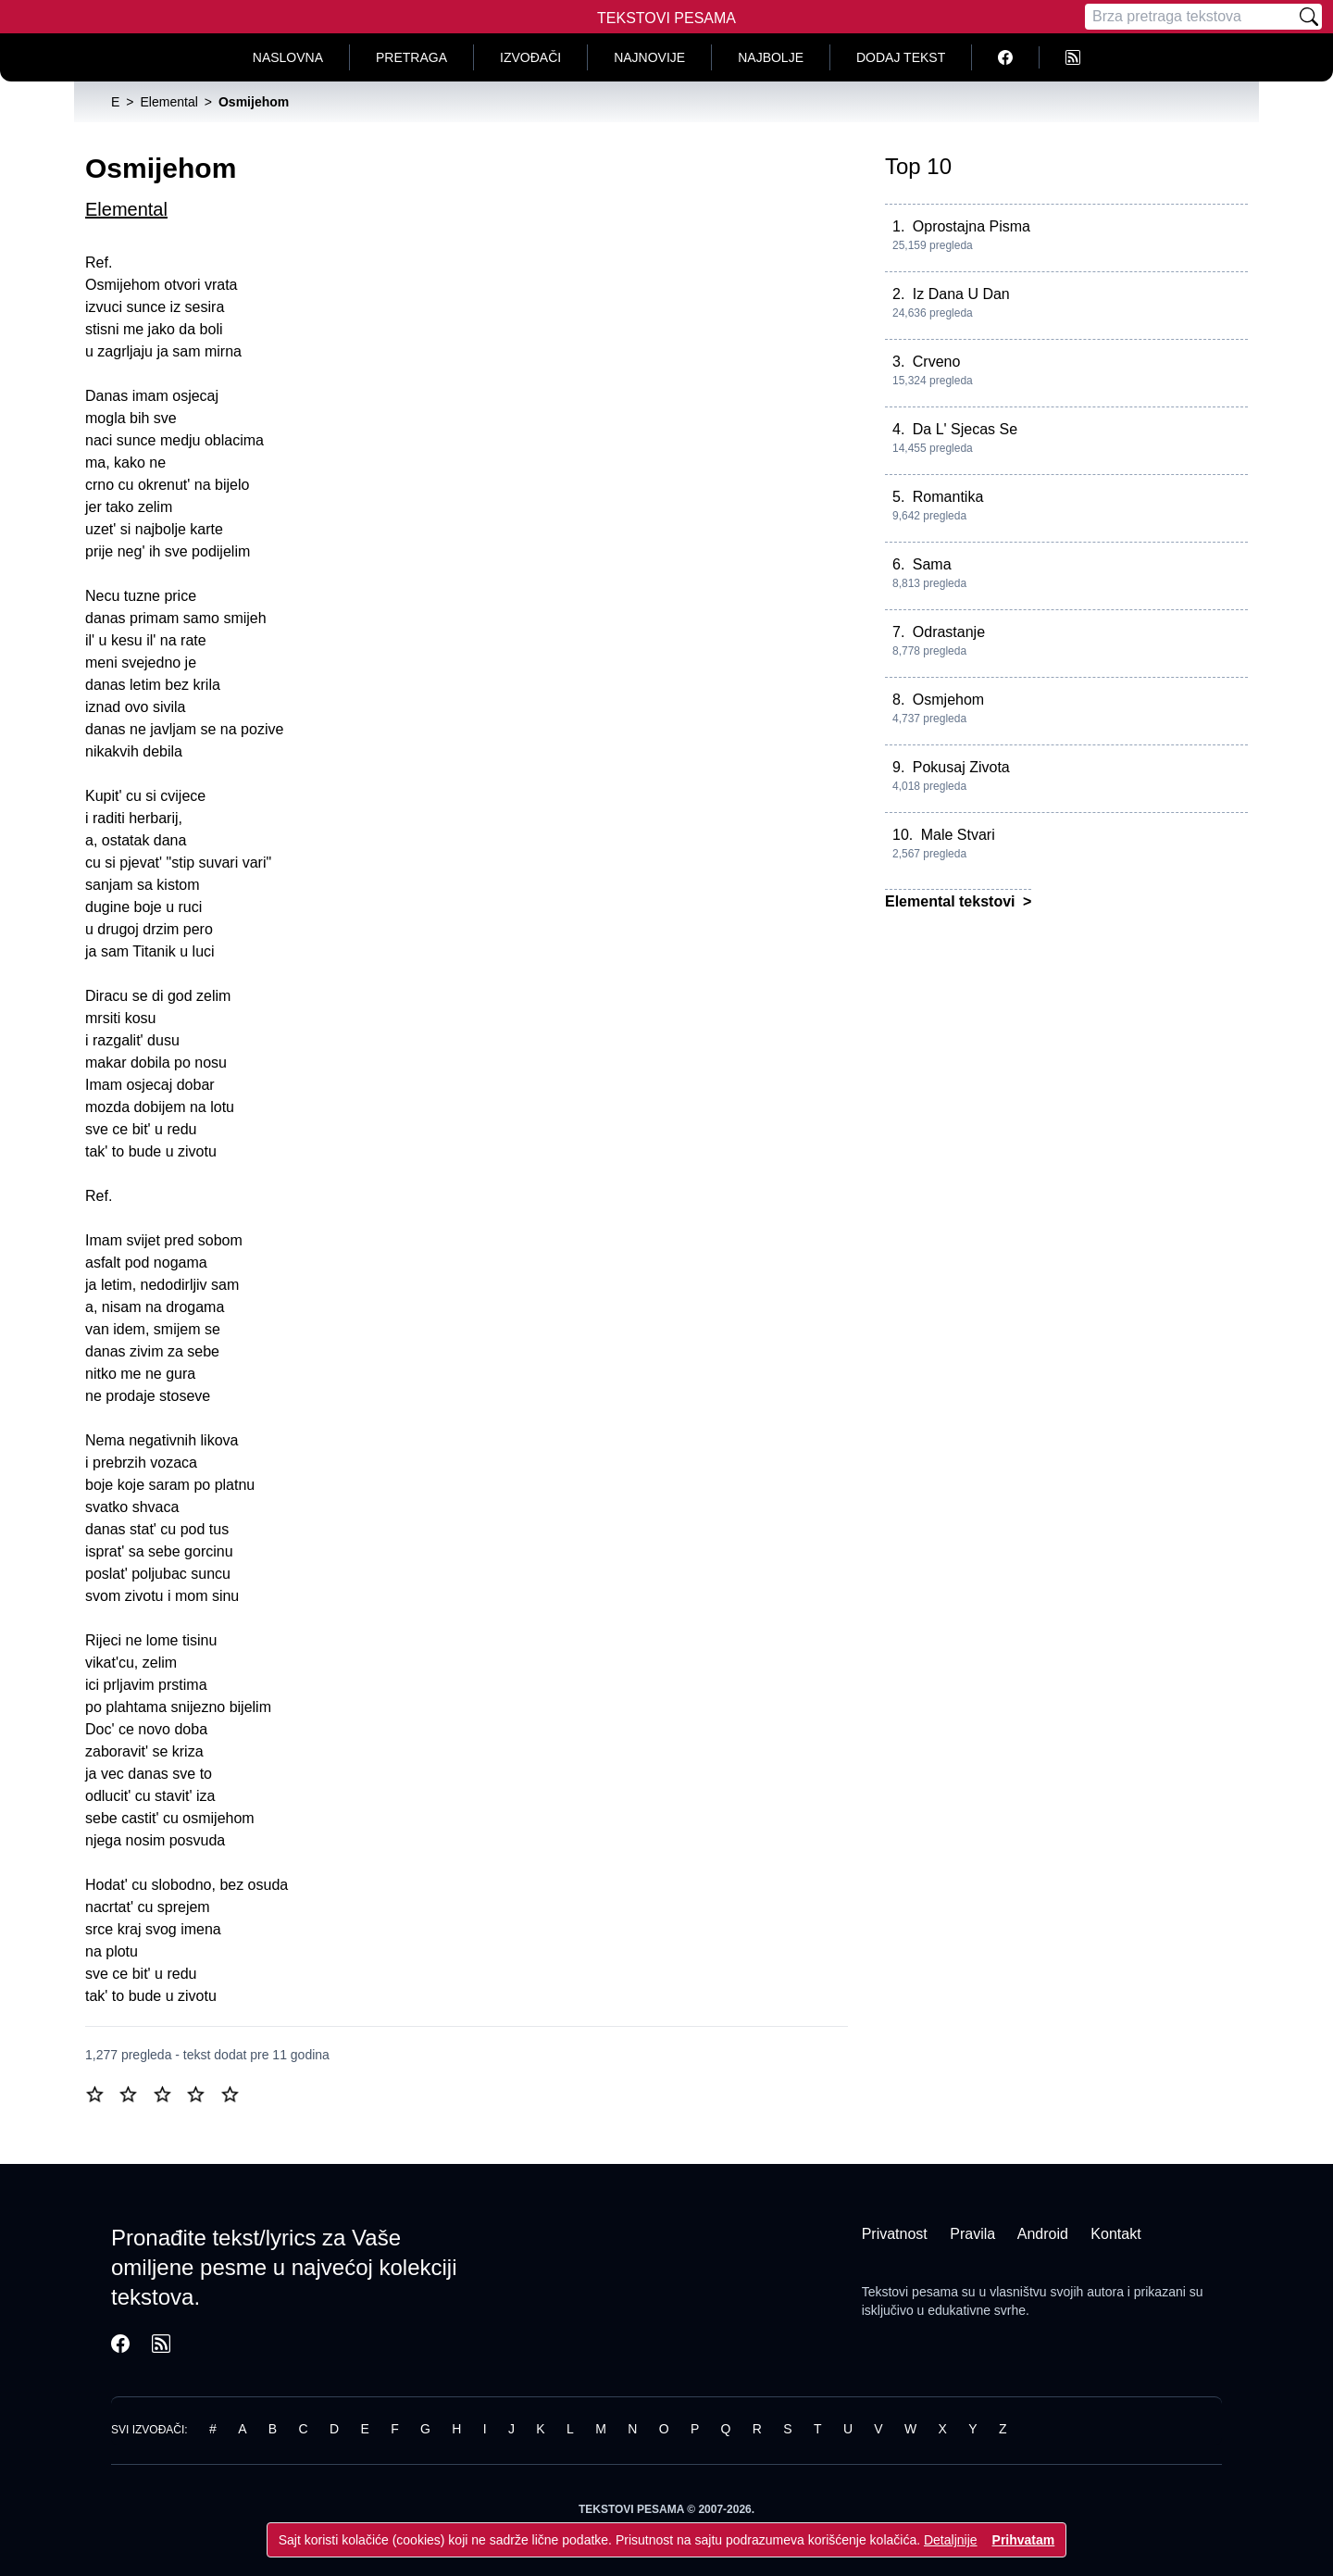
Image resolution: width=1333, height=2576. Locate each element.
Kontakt (1115, 2234)
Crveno (937, 361)
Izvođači (530, 57)
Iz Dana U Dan (961, 294)
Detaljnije (951, 2539)
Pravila (972, 2234)
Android (1042, 2234)
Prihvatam (1023, 2539)
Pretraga (411, 57)
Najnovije (649, 57)
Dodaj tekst (900, 57)
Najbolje (771, 57)
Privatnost (895, 2234)
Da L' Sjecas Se (965, 429)
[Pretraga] (1190, 17)
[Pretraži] (1309, 17)
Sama (932, 564)
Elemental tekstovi (952, 901)
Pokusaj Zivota (961, 767)
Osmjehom (948, 699)
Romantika (948, 497)
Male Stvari (958, 835)
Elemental (126, 209)
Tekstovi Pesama (666, 18)
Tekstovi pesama (910, 2291)
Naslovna (288, 57)
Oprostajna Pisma (971, 226)
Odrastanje (949, 632)
